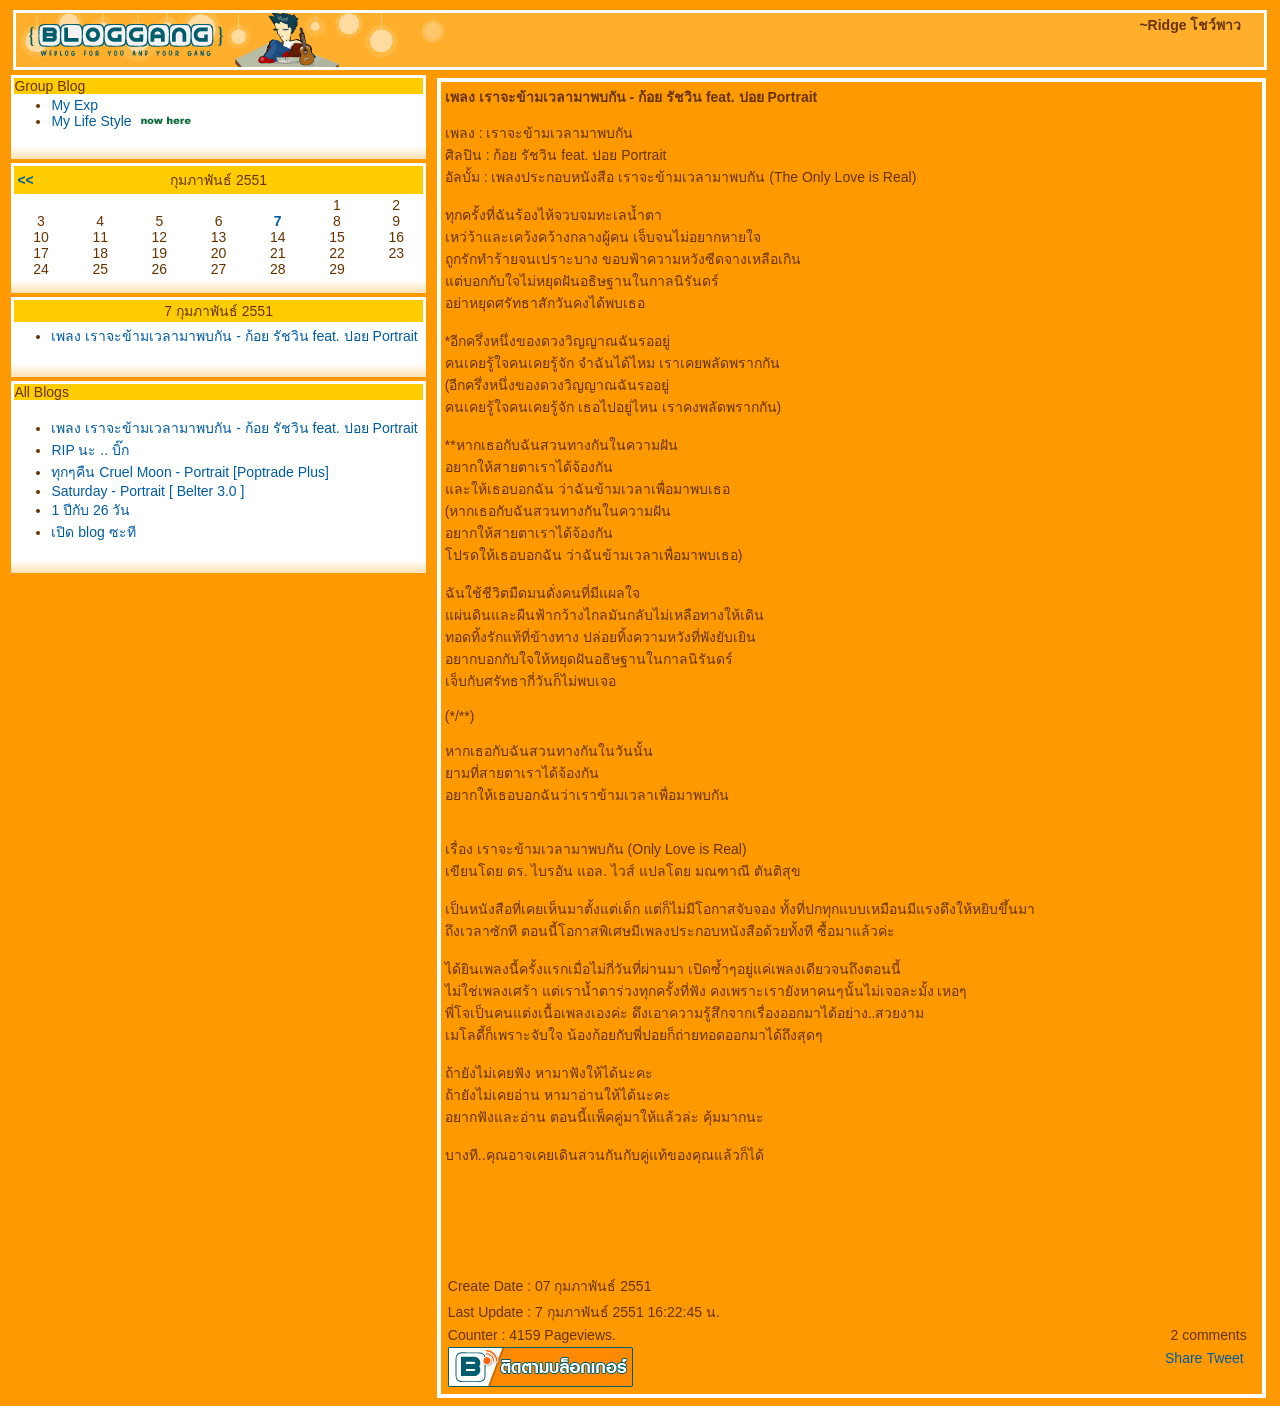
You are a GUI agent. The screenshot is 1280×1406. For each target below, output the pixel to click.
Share (1183, 1358)
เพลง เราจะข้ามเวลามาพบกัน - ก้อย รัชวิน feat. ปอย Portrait (234, 336)
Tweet (1224, 1358)
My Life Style (91, 121)
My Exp (74, 105)
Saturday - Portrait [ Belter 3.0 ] (147, 491)
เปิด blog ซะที (93, 532)
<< (25, 180)
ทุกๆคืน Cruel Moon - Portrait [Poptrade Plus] (189, 472)
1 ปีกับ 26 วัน (90, 510)
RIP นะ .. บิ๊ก (90, 450)
